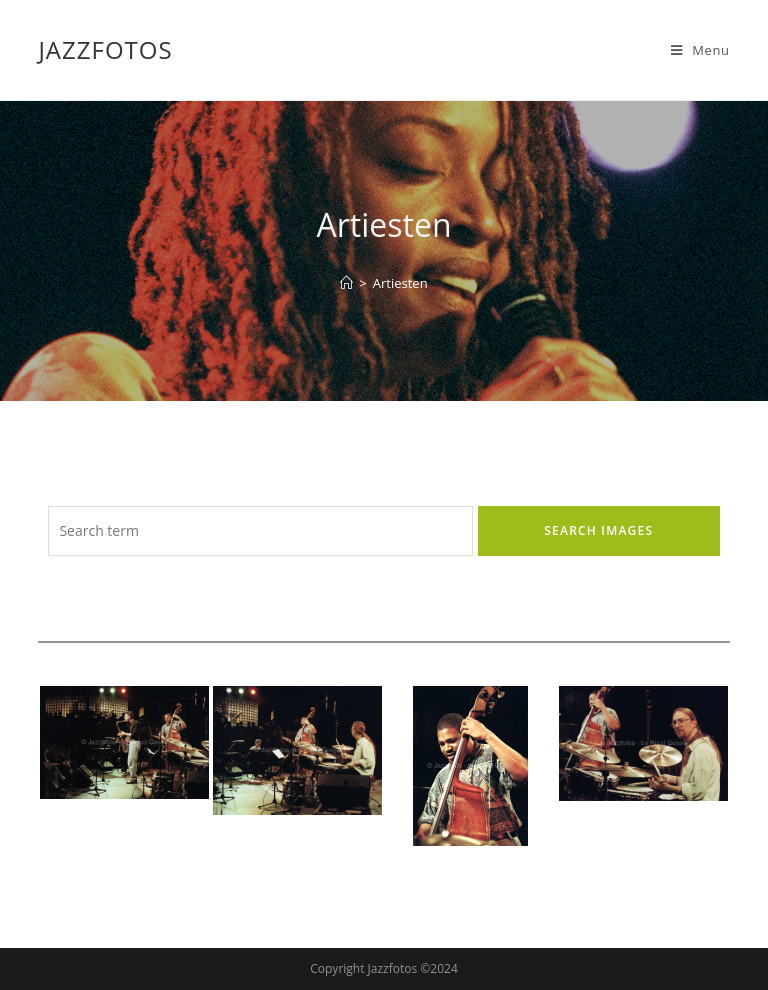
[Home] (346, 283)
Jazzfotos (105, 49)
